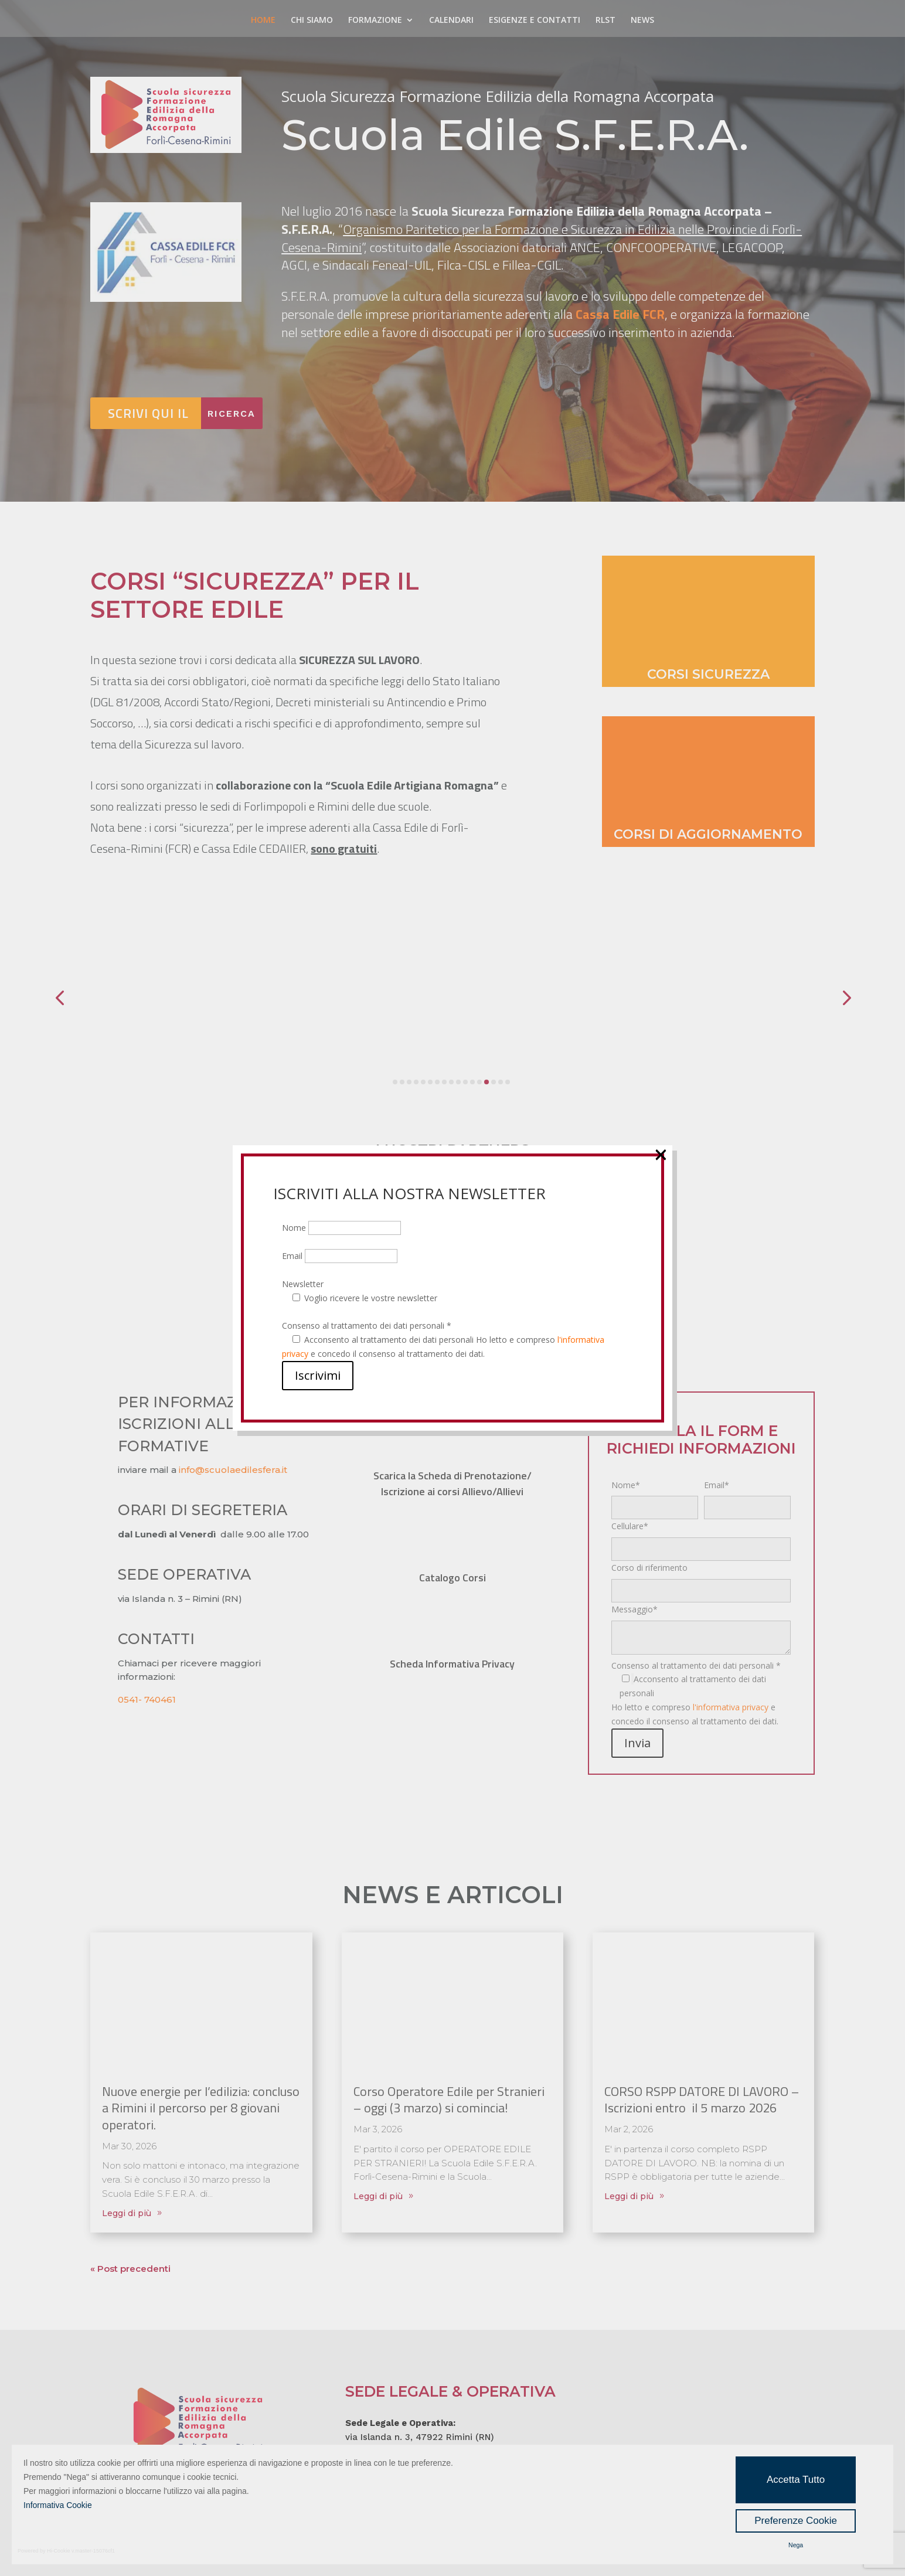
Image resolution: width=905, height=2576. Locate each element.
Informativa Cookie (57, 2505)
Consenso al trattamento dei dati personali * (366, 1325)
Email (339, 1255)
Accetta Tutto (796, 2479)
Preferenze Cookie (795, 2520)
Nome (341, 1227)
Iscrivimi (318, 1375)
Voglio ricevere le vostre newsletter (370, 1298)
